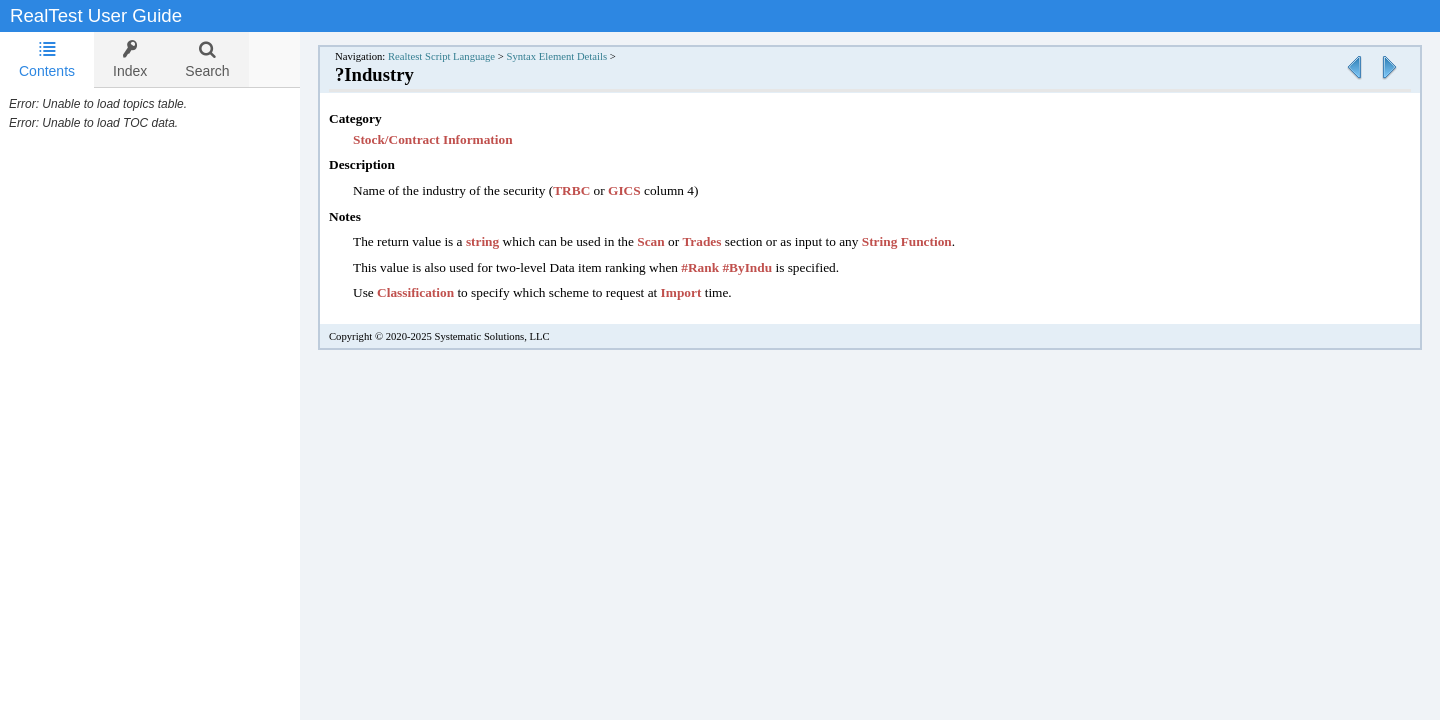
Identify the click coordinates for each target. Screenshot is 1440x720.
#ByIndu (767, 267)
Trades (721, 241)
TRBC (591, 190)
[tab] (47, 60)
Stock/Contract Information (453, 139)
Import (701, 292)
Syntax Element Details (576, 56)
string (502, 241)
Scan (670, 241)
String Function (927, 241)
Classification (435, 292)
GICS (644, 190)
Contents (47, 59)
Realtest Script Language (461, 56)
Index (130, 59)
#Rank (720, 267)
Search (207, 59)
